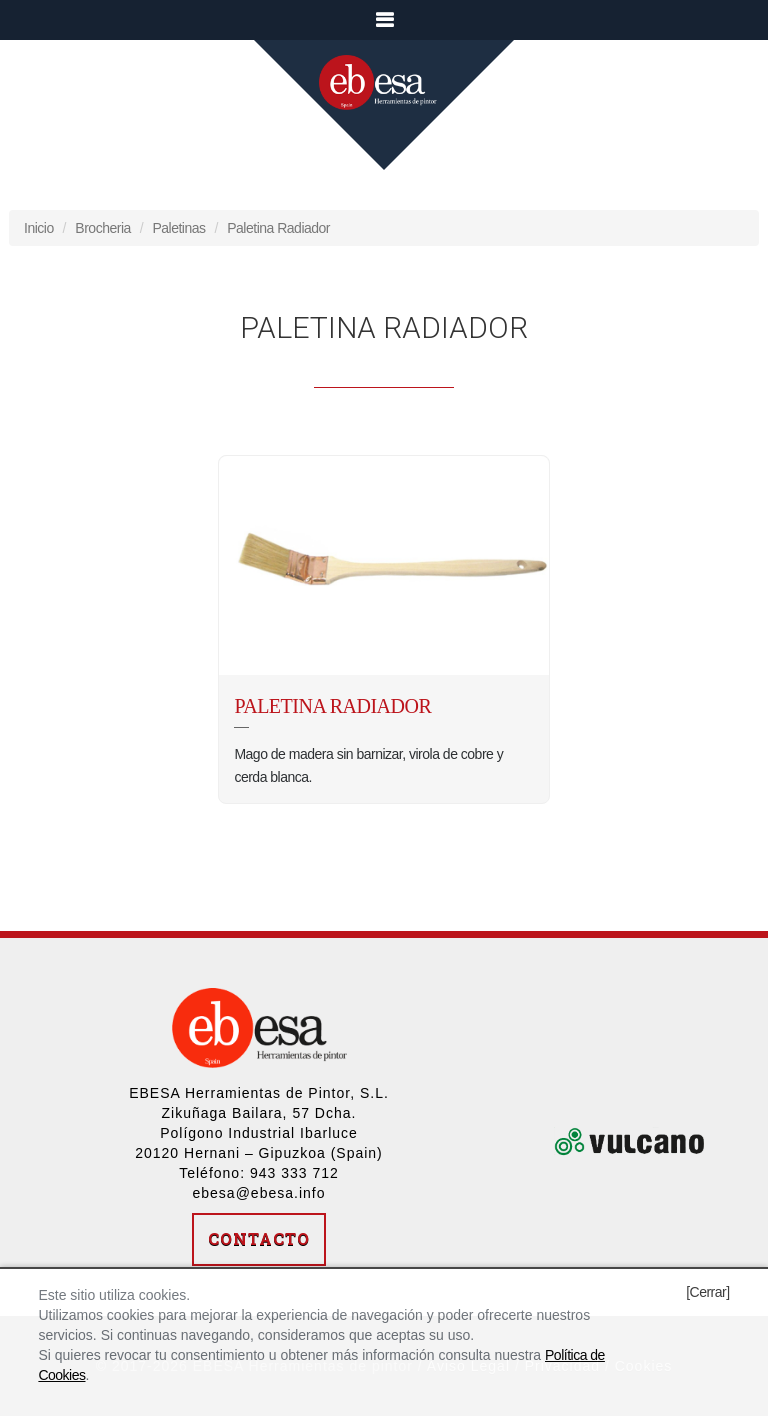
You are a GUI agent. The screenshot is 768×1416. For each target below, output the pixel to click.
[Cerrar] (707, 1292)
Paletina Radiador (278, 228)
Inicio (39, 228)
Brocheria (102, 228)
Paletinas (178, 228)
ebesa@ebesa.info (259, 1193)
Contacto (259, 1238)
